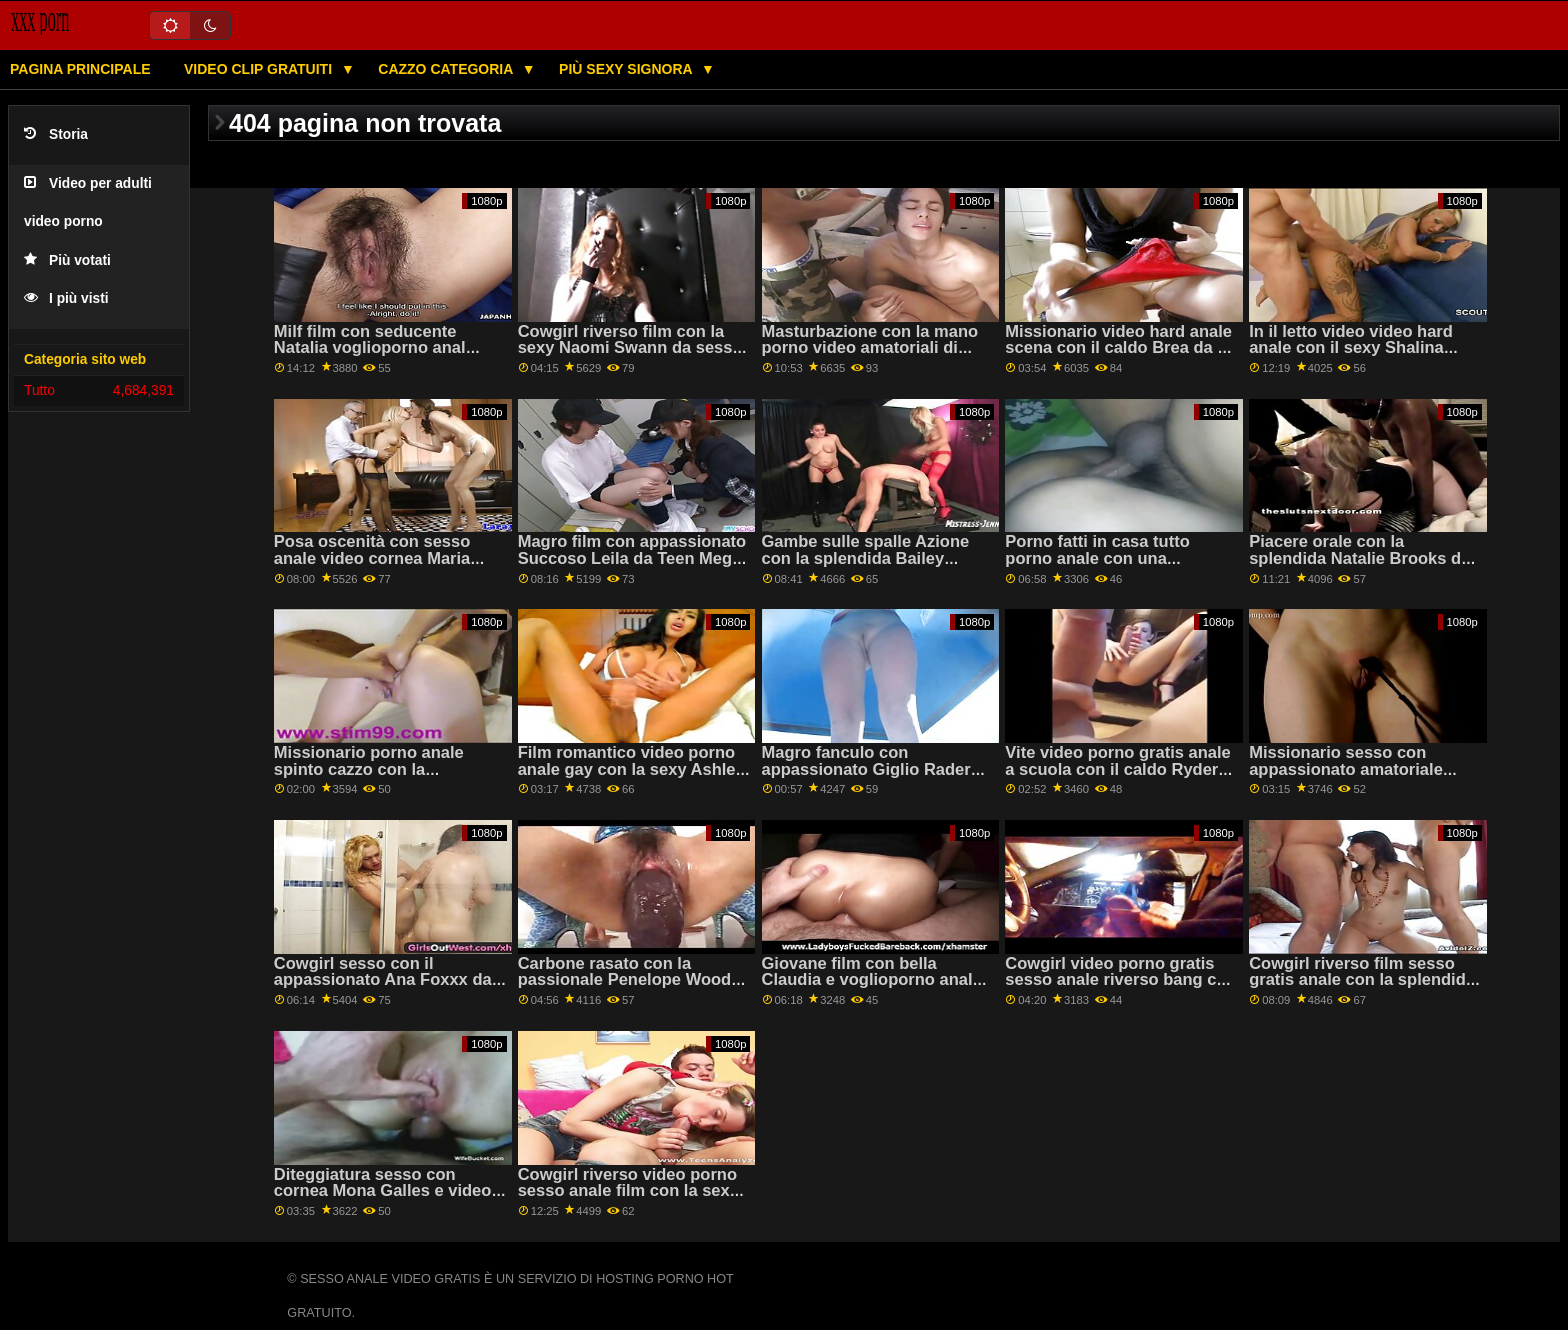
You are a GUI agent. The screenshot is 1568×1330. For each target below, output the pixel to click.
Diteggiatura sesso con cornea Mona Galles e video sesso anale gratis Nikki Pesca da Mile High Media (383, 1199)
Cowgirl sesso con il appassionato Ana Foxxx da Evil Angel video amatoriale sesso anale (383, 988)
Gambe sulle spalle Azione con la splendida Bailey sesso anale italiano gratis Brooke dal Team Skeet (866, 566)
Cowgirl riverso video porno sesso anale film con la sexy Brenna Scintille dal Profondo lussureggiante (633, 1199)
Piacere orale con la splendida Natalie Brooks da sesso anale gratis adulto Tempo (1359, 566)
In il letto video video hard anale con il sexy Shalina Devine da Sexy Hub (1351, 348)
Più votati (67, 260)
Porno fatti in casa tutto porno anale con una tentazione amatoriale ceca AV (1110, 566)
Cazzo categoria (447, 69)
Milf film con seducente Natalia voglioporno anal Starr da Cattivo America (370, 348)
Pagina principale (80, 69)
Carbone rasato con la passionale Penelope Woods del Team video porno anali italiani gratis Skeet (629, 988)
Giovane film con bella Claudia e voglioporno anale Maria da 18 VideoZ (872, 980)
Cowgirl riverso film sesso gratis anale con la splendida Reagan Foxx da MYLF (1362, 980)
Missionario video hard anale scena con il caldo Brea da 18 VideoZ (1120, 348)
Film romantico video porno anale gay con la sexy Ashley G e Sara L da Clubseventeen (631, 769)
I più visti (66, 298)
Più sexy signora (627, 69)
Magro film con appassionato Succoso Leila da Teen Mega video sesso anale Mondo (632, 558)
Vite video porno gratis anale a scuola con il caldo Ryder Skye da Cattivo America (1117, 769)
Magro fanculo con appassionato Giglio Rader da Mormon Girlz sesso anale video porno (876, 777)
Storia (56, 134)
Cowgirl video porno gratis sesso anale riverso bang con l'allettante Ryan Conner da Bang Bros (1120, 988)
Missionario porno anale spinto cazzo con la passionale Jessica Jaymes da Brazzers (381, 777)
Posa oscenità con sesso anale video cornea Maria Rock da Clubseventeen (372, 558)
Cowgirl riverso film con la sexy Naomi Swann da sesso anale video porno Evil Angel (630, 348)
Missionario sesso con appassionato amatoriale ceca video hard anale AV (1347, 769)
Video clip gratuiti (260, 69)
